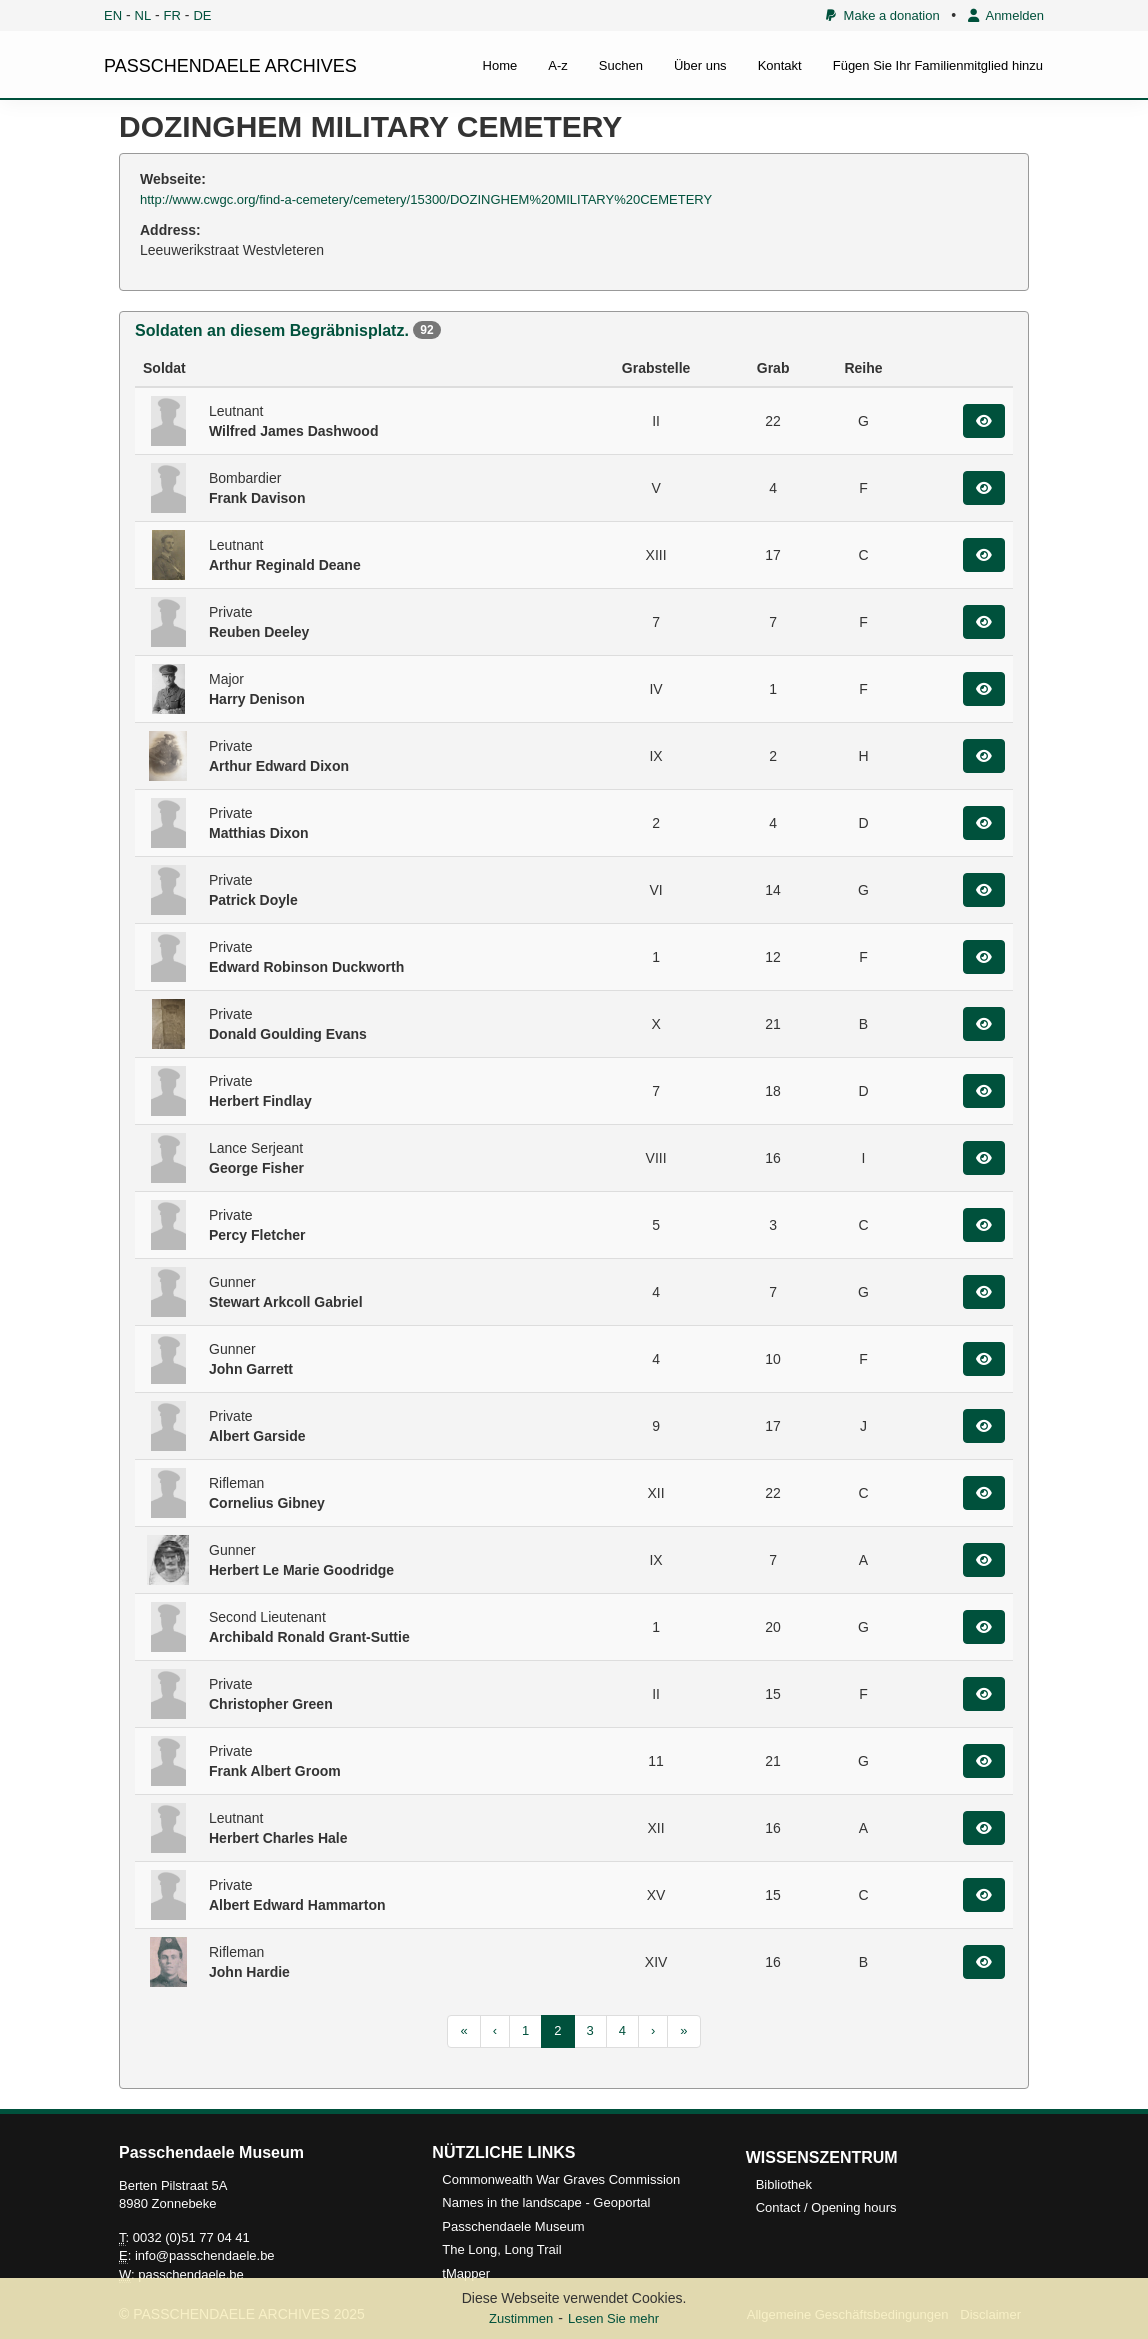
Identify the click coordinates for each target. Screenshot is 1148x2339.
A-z (558, 65)
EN (113, 15)
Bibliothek (784, 2184)
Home (500, 65)
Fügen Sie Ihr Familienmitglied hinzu (938, 65)
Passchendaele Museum (513, 2226)
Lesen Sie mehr (613, 2318)
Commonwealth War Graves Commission (561, 2179)
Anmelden (1006, 15)
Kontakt (780, 65)
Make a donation (882, 15)
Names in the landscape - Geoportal (546, 2202)
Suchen (621, 65)
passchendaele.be (191, 2274)
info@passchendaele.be (205, 2255)
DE (202, 15)
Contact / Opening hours (826, 2207)
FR (172, 15)
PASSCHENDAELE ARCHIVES (230, 66)
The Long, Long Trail (501, 2249)
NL (143, 15)
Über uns (700, 65)
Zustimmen (521, 2318)
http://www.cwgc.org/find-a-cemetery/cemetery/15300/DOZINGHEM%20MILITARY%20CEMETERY (426, 199)
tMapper (466, 2273)
